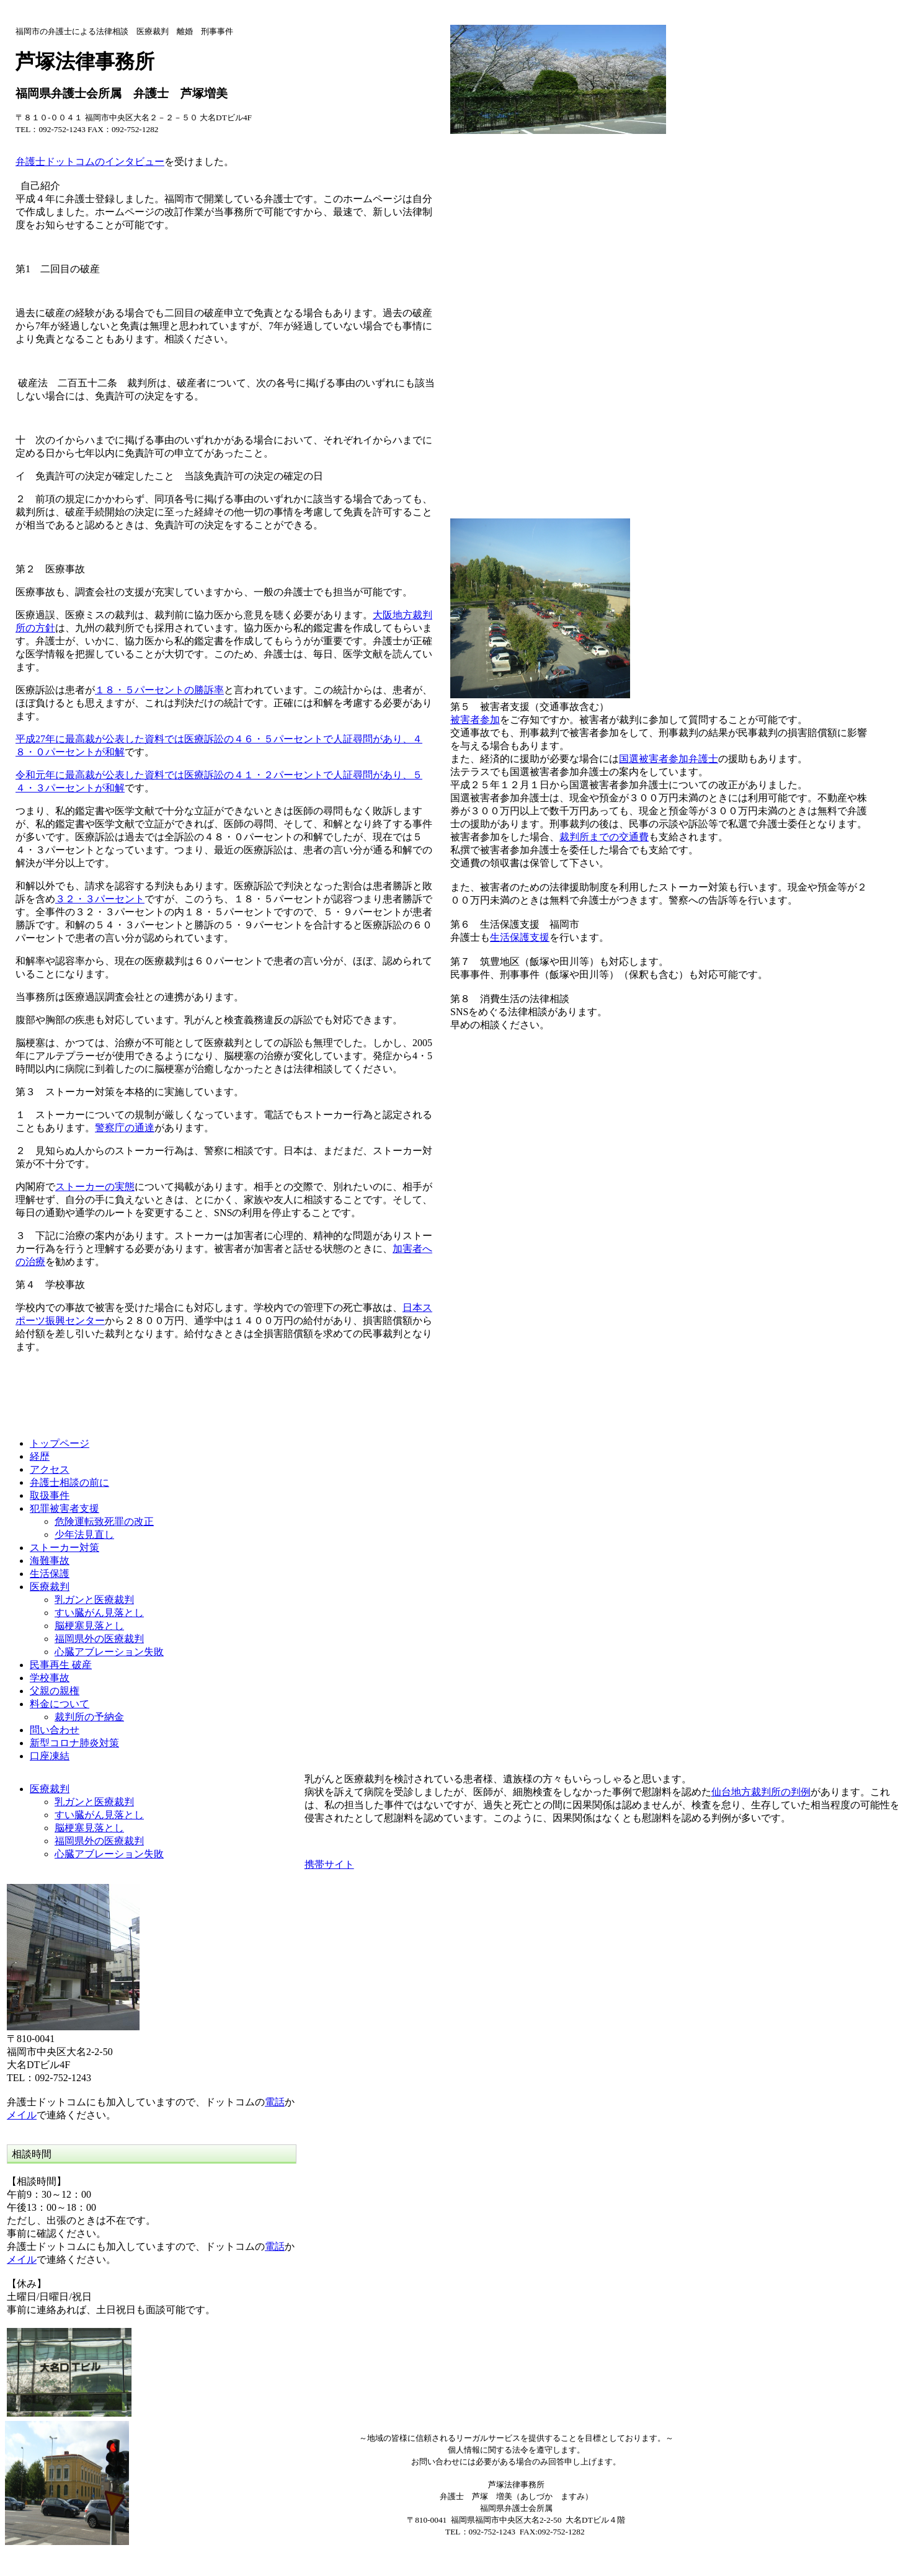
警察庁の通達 (124, 1127)
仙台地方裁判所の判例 (761, 1792)
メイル (22, 2115)
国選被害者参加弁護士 (668, 758)
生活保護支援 (519, 937)
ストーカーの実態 (95, 1186)
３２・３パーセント (99, 899)
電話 (275, 2102)
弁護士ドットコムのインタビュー (90, 161)
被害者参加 (475, 719)
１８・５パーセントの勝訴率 (159, 690)
